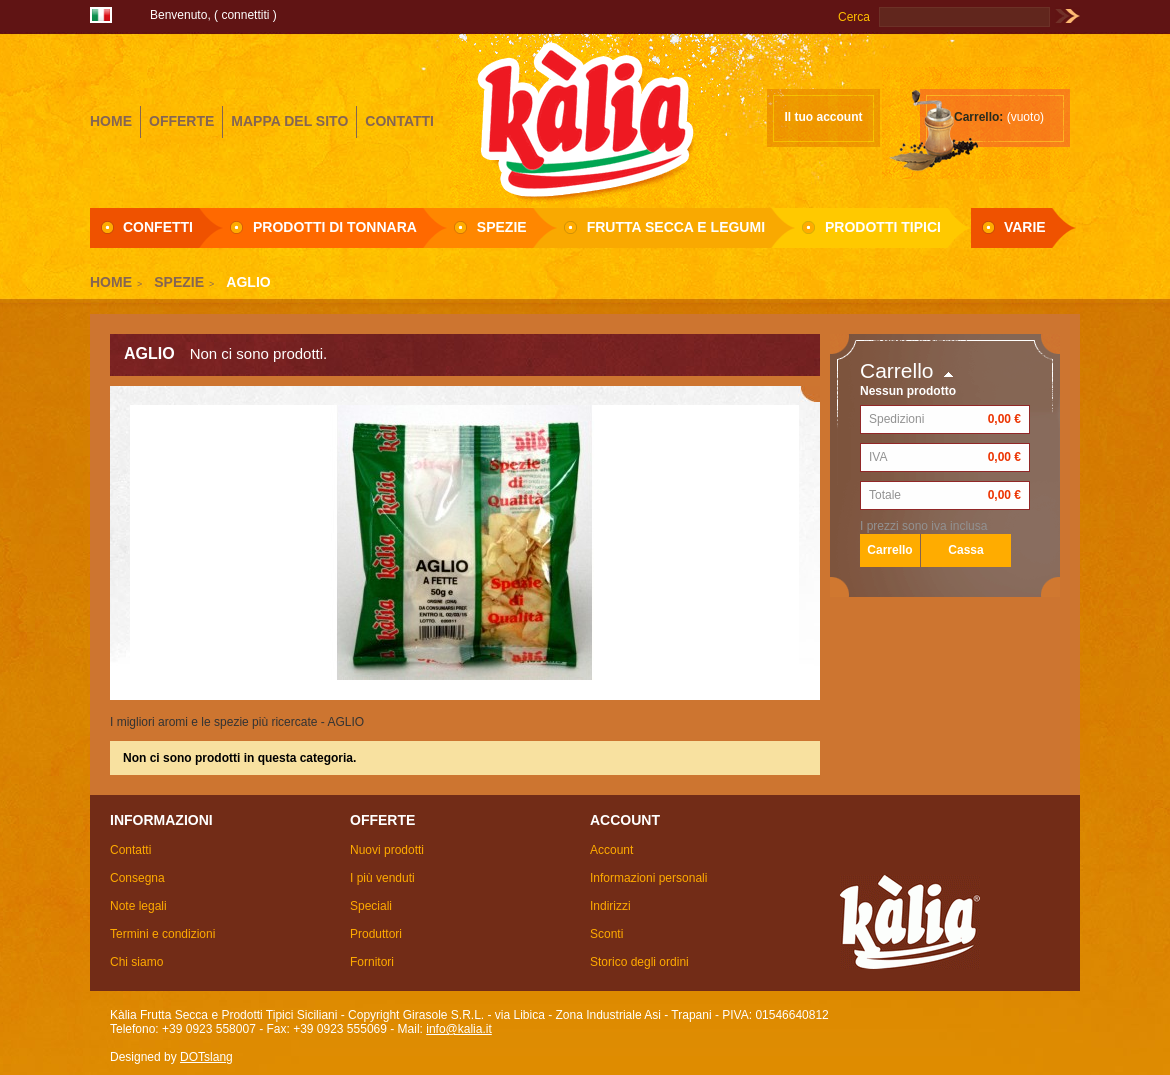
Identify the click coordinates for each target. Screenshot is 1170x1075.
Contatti (130, 850)
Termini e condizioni (162, 934)
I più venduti (382, 878)
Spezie (502, 227)
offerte (181, 121)
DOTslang (206, 1057)
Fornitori (372, 962)
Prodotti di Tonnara (335, 227)
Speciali (371, 906)
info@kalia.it (459, 1029)
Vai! (1067, 17)
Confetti (158, 227)
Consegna (137, 878)
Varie (1025, 227)
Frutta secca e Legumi (676, 227)
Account (611, 850)
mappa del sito (289, 121)
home (111, 121)
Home (111, 282)
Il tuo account (824, 117)
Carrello (897, 370)
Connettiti (245, 15)
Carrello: (978, 117)
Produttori (376, 934)
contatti (399, 121)
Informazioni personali (648, 878)
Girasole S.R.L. (585, 119)
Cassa (965, 550)
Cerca (854, 17)
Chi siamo (136, 962)
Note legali (138, 906)
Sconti (606, 934)
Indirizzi (610, 906)
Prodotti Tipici (883, 227)
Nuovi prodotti (387, 850)
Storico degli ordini (639, 962)
